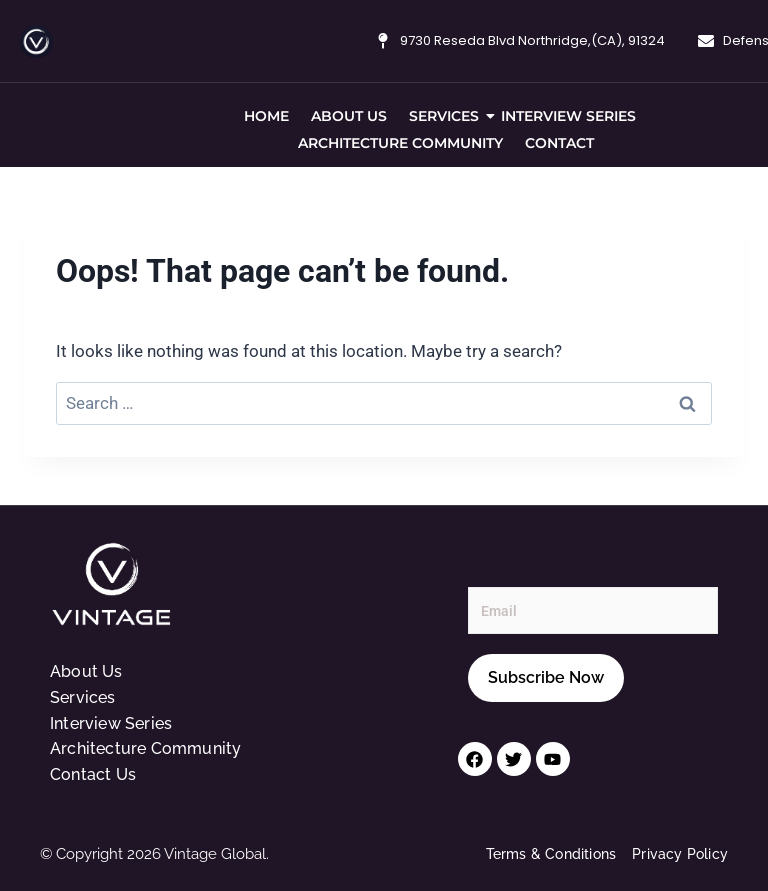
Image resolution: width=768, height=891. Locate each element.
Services (446, 116)
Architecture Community (400, 143)
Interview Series (568, 116)
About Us (349, 116)
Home (266, 116)
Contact (559, 143)
